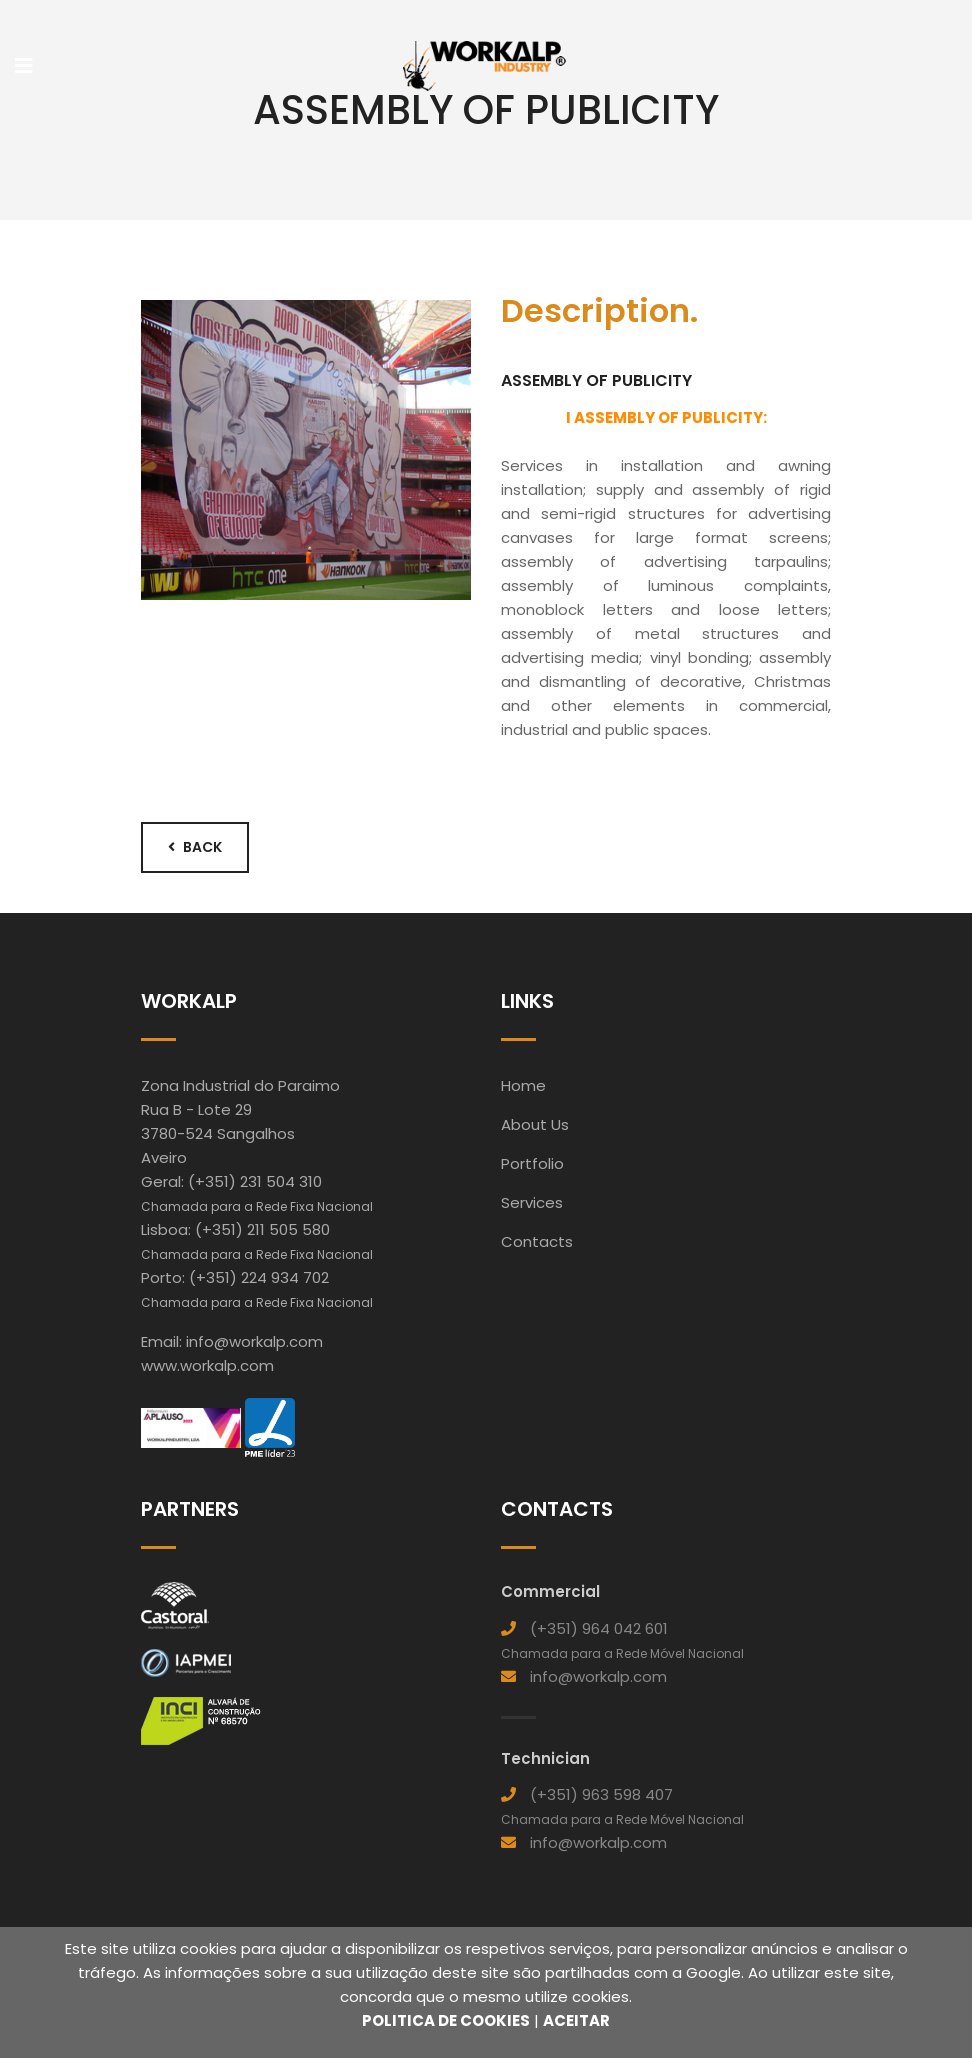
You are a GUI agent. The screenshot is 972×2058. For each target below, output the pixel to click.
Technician (545, 1758)
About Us (535, 1124)
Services (532, 1202)
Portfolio (532, 1163)
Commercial (550, 1591)
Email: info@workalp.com (232, 1341)
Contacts (537, 1241)
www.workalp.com (207, 1365)
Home (523, 1085)
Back (195, 847)
